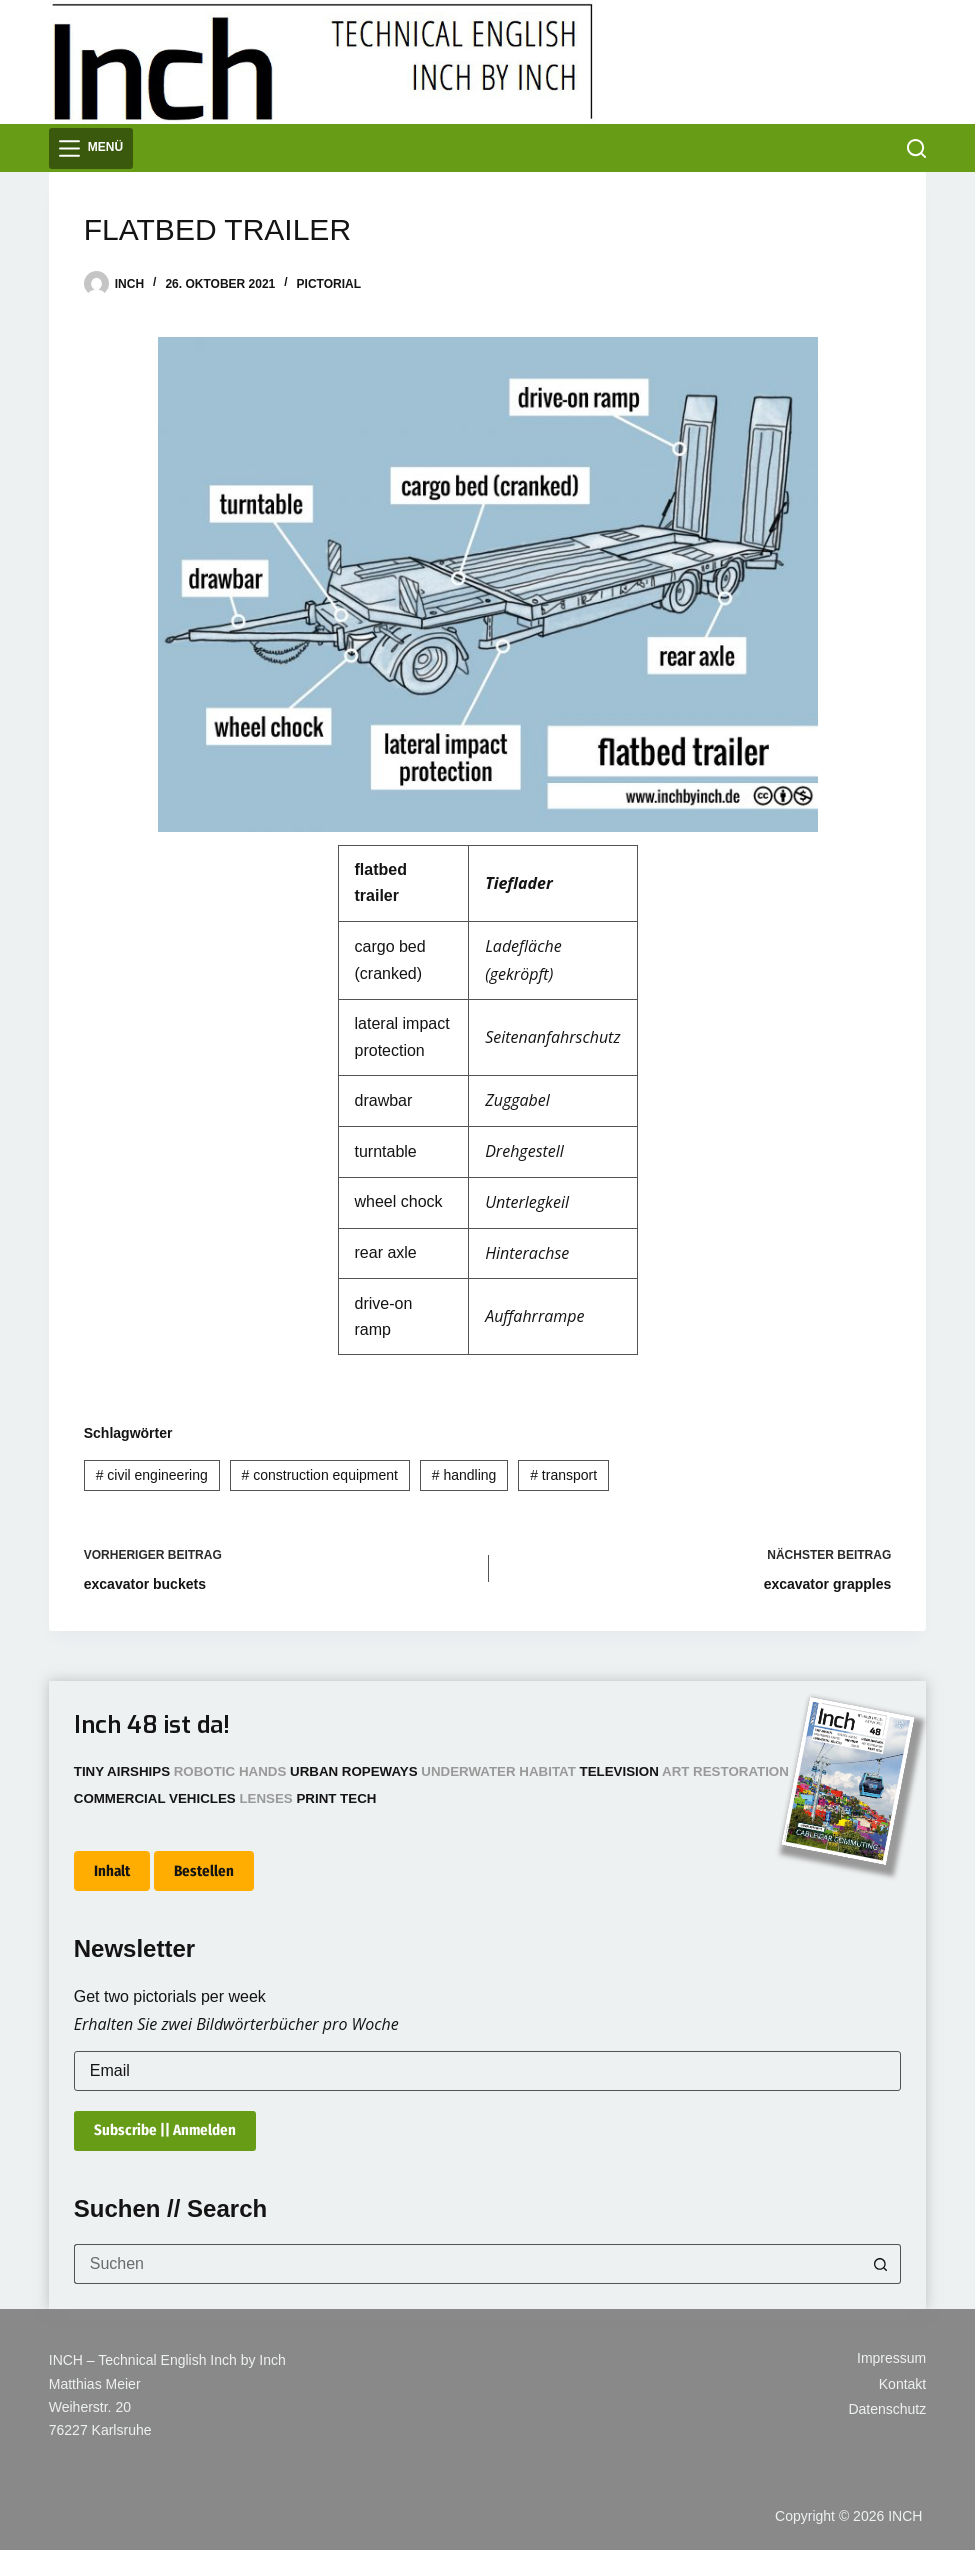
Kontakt (902, 2384)
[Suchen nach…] (468, 2264)
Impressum (891, 2358)
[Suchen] (916, 148)
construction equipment (320, 1475)
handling (464, 1475)
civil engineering (152, 1475)
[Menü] (91, 148)
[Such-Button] (881, 2264)
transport (563, 1475)
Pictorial (329, 284)
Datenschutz (887, 2409)
